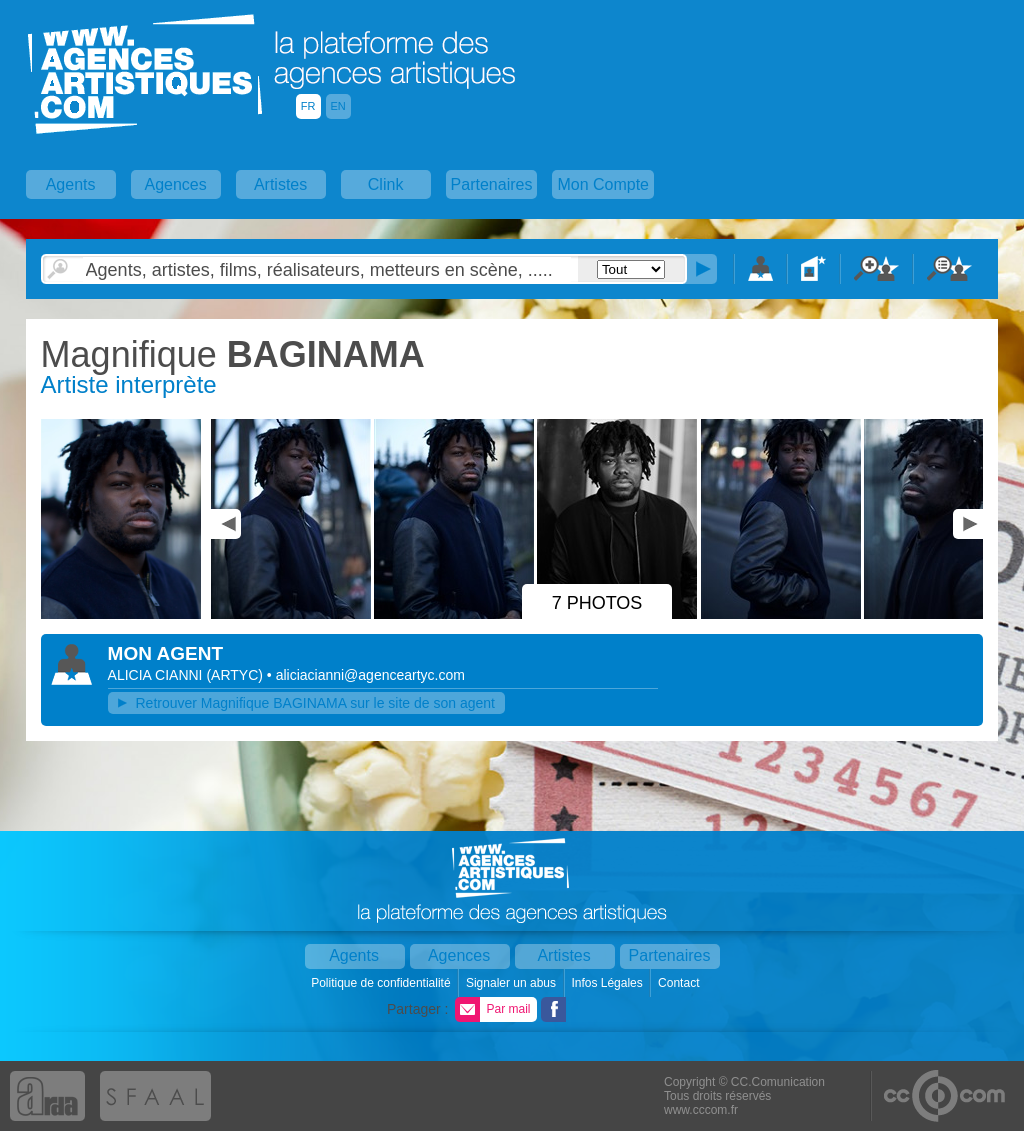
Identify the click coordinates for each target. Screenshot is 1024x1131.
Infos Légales (608, 983)
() (236, 675)
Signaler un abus (512, 983)
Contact (680, 983)
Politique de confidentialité (382, 983)
